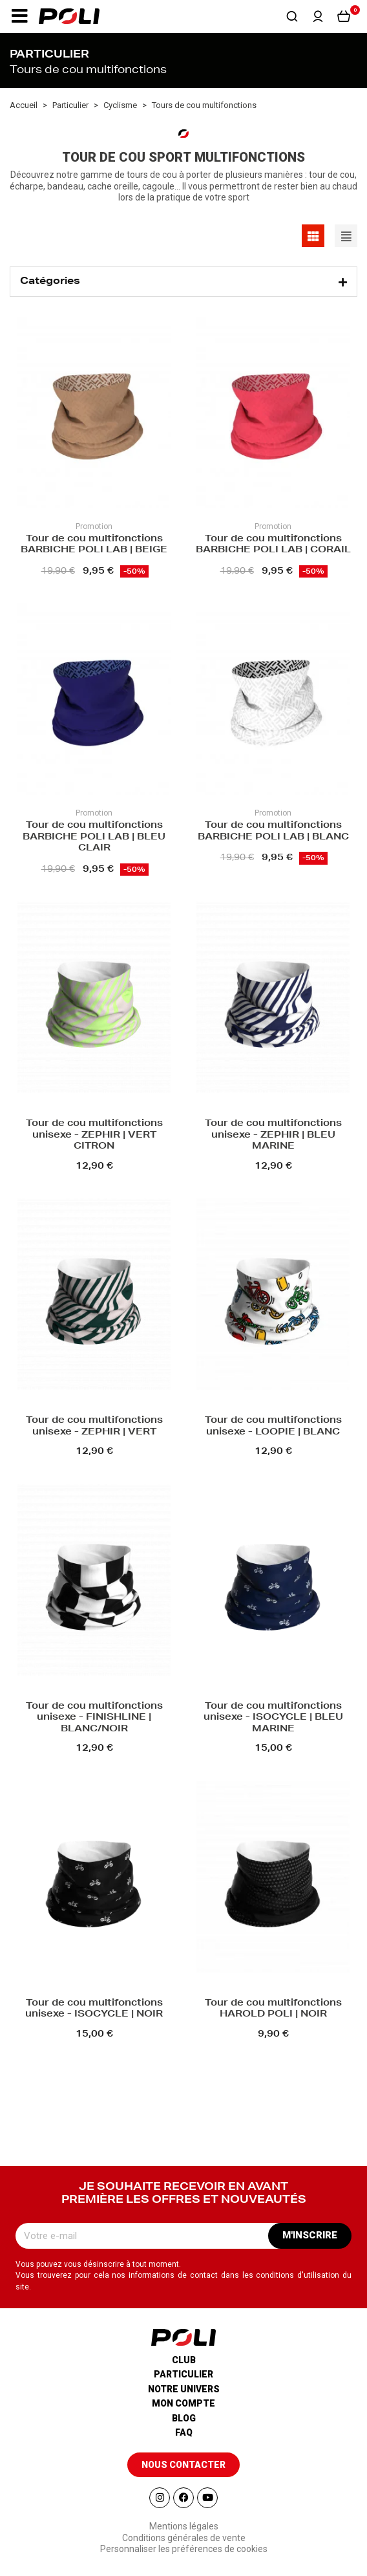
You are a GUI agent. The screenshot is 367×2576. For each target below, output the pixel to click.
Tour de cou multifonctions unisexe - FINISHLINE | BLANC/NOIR (94, 1718)
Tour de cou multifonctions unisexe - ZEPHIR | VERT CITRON (94, 1135)
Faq (184, 2432)
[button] (19, 16)
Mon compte (183, 2403)
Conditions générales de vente (184, 2538)
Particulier (183, 2374)
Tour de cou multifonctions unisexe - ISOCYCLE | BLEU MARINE (273, 1718)
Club (184, 2360)
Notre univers (184, 2389)
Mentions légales (183, 2526)
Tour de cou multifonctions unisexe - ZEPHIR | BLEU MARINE (273, 1135)
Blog (184, 2418)
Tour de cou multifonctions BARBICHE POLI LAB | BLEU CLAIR (94, 837)
